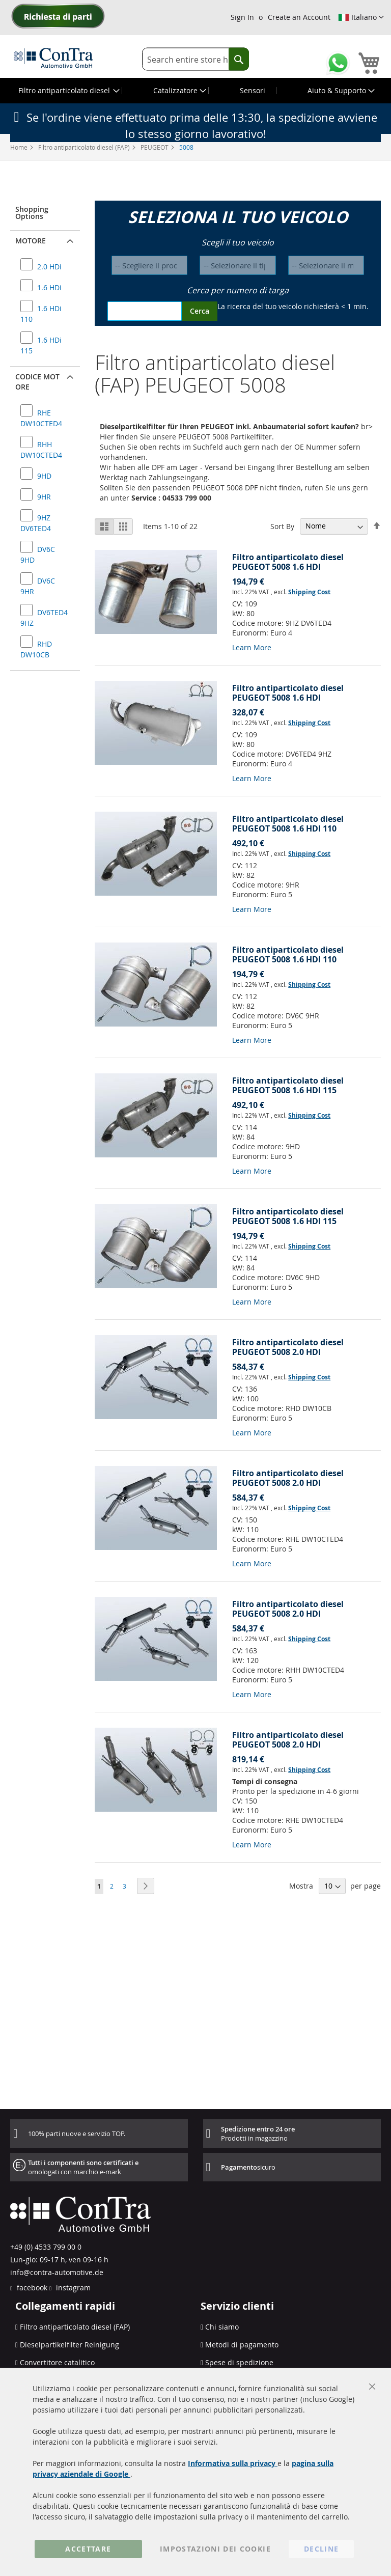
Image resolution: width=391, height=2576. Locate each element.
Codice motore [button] (37, 382)
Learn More (251, 647)
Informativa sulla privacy (232, 2463)
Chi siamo (222, 2327)
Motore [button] (30, 240)
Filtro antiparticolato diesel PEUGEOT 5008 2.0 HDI (288, 1347)
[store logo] (53, 57)
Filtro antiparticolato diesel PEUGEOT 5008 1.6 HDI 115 (288, 1085)
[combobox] (195, 59)
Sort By (282, 526)
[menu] (195, 90)
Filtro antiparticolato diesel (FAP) (84, 147)
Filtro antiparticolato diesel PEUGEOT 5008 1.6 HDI (288, 561)
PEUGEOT (155, 147)
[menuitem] (68, 90)
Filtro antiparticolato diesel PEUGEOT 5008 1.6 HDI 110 (288, 823)
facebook (31, 2287)
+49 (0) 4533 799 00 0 (45, 2247)
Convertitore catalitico (57, 2362)
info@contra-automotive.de (56, 2272)
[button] (361, 17)
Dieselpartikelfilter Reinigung (69, 2344)
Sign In (242, 17)
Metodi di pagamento (241, 2344)
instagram (72, 2287)
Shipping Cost (309, 592)
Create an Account (299, 17)
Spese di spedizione (239, 2362)
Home (19, 147)
